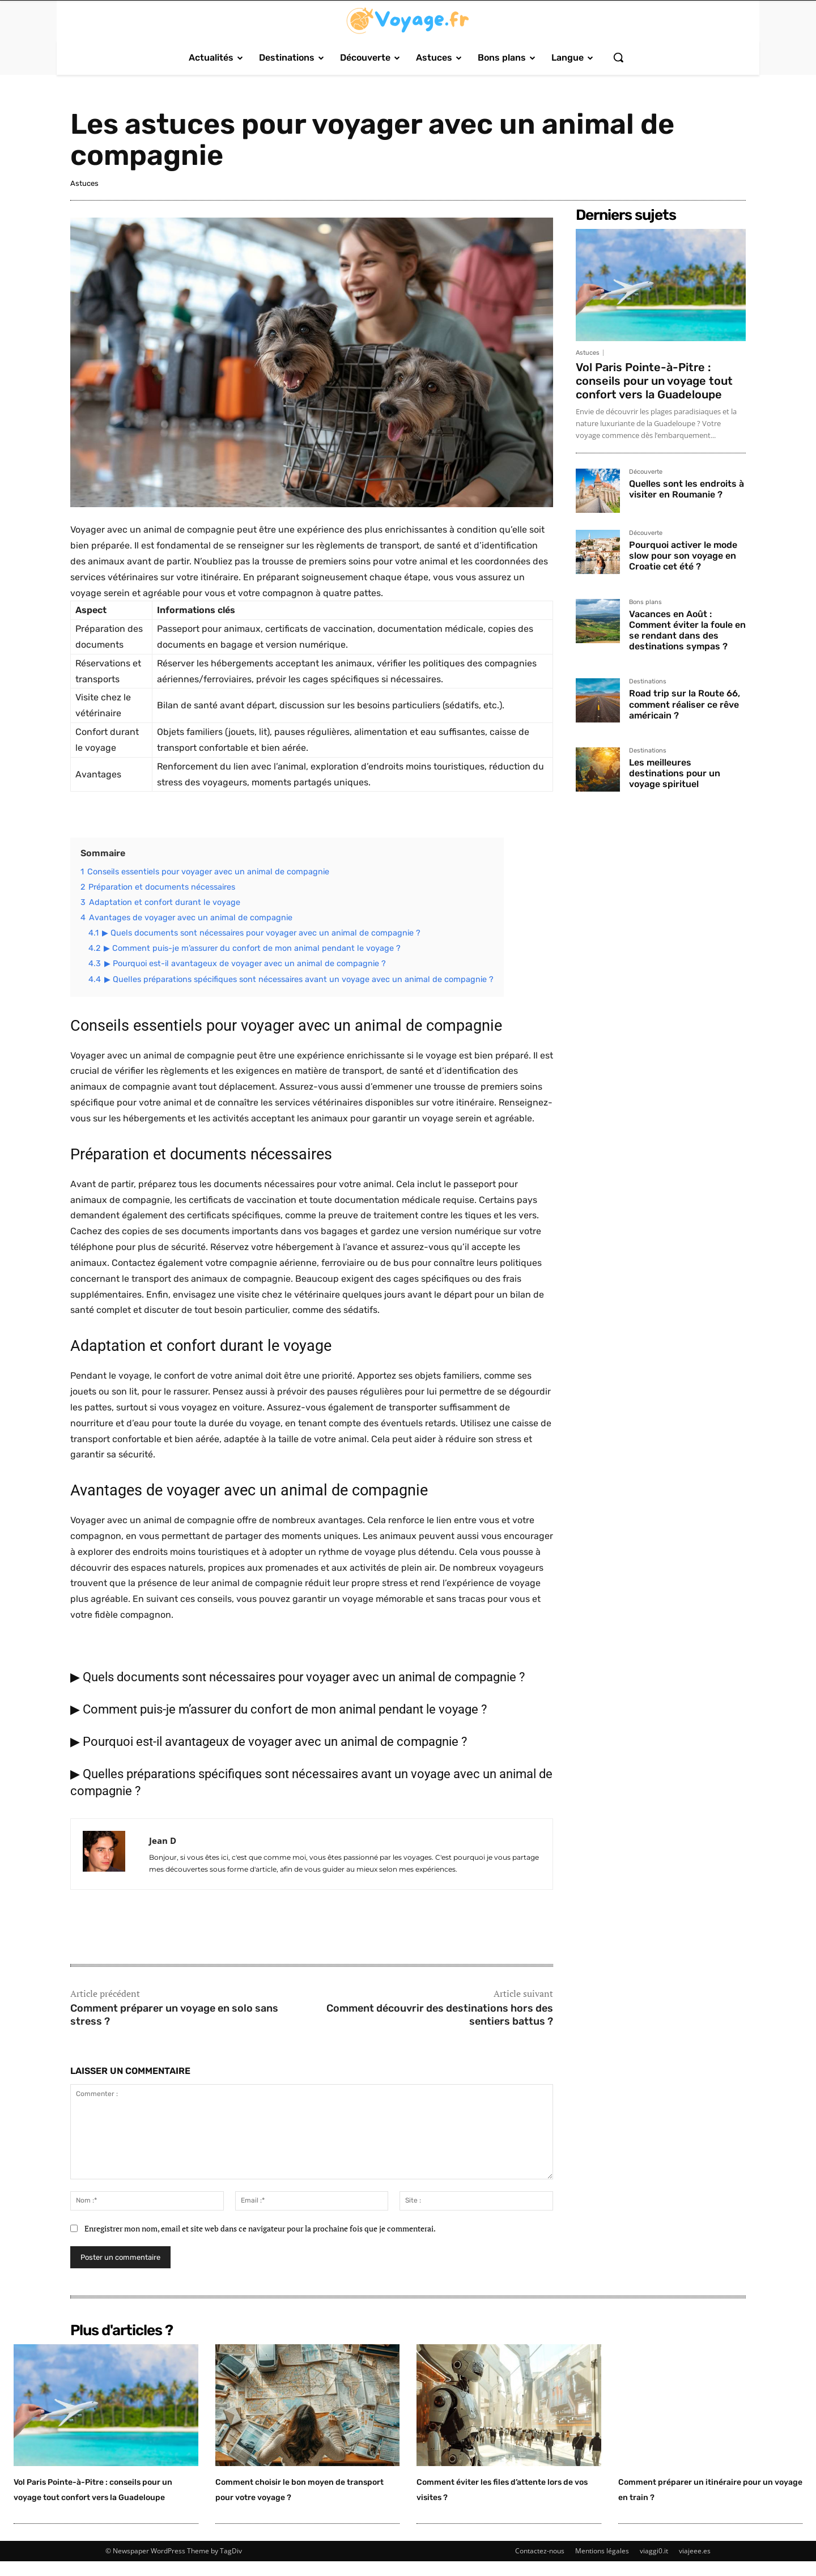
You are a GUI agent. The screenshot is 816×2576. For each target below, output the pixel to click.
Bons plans (645, 602)
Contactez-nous (539, 2565)
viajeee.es (695, 2565)
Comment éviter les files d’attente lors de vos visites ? (503, 2488)
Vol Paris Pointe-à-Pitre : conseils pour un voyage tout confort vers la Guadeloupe (654, 380)
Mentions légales (602, 2565)
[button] (618, 57)
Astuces (84, 183)
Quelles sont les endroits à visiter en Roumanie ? (686, 489)
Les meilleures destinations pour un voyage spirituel (674, 773)
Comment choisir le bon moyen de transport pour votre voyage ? (290, 2495)
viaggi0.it (654, 2565)
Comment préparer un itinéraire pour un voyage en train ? (703, 2495)
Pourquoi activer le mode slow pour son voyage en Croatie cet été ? (683, 555)
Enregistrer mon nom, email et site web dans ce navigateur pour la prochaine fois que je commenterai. (260, 2228)
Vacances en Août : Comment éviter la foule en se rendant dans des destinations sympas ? (687, 630)
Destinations (647, 681)
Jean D (162, 1840)
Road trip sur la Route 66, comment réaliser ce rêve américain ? (684, 704)
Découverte (645, 472)
